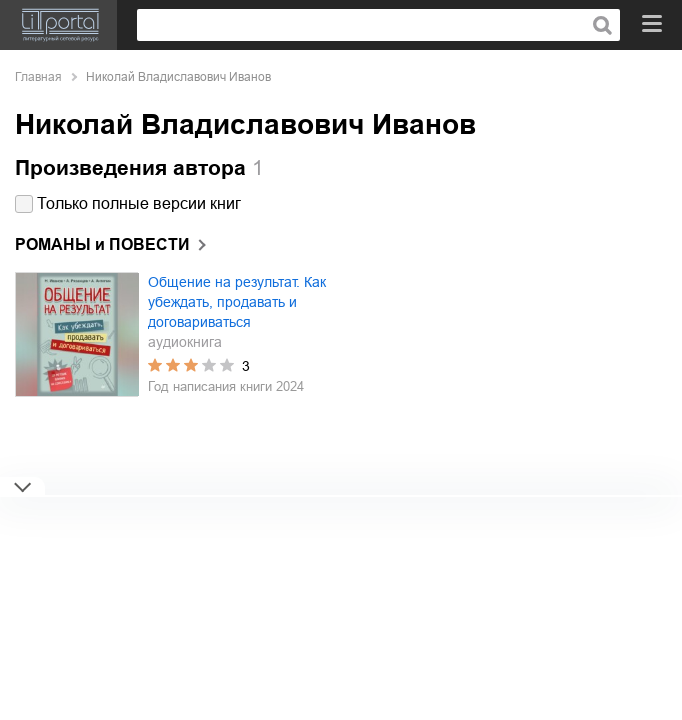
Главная (38, 77)
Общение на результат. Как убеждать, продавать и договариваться (237, 302)
